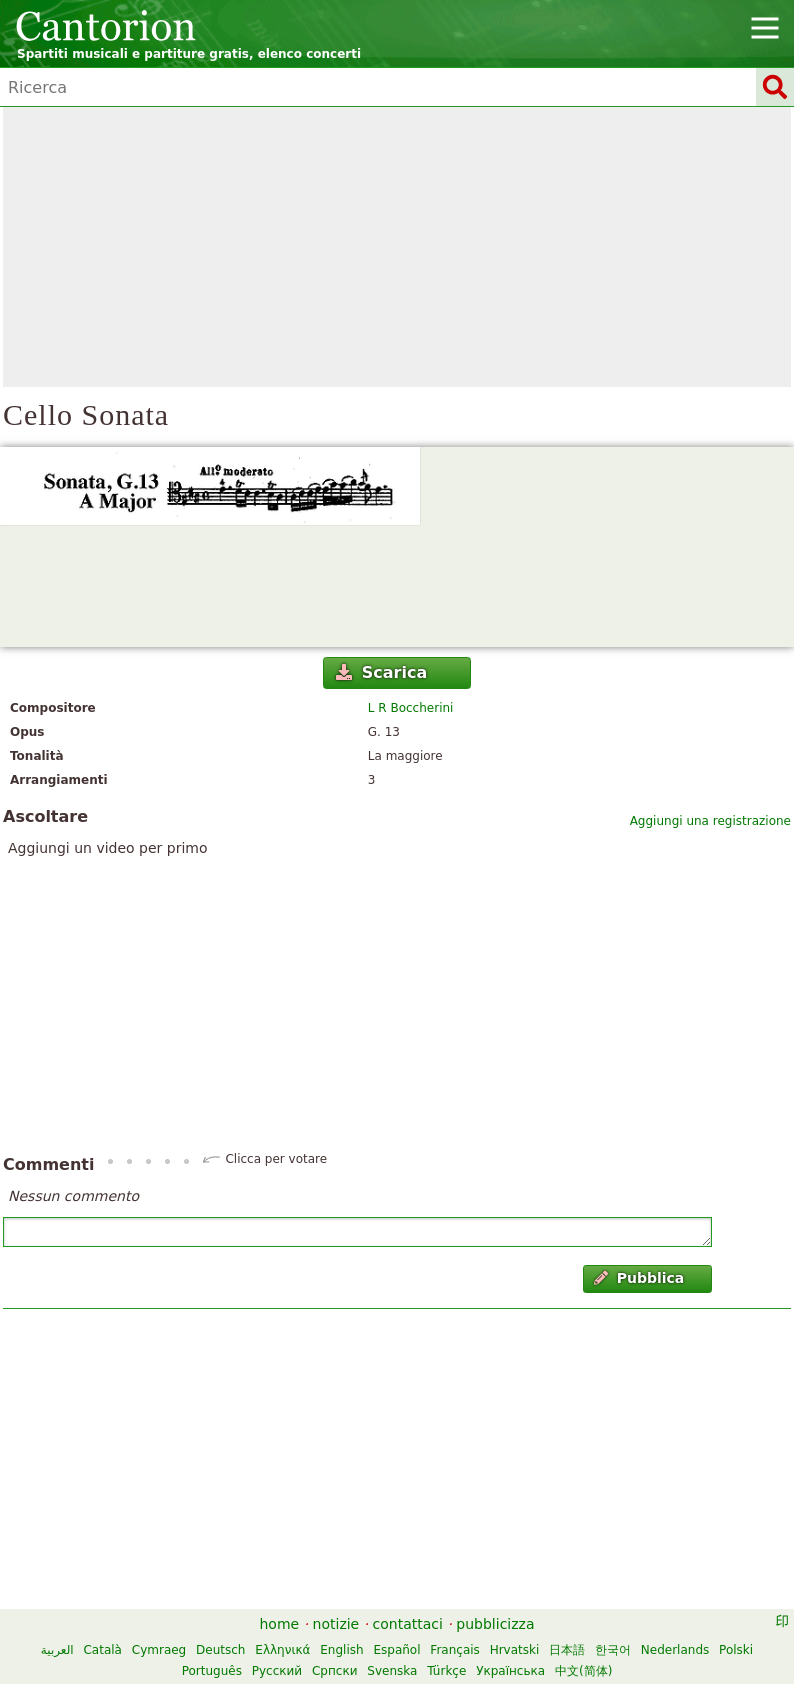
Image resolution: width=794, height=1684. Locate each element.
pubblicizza (495, 1624)
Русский (277, 1671)
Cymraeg (159, 1650)
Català (102, 1650)
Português (212, 1671)
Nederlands (675, 1650)
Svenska (392, 1671)
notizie (336, 1624)
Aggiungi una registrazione (710, 821)
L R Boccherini (411, 708)
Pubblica (639, 1278)
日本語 (567, 1650)
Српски (335, 1671)
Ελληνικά (282, 1650)
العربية (57, 1650)
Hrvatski (515, 1650)
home (280, 1624)
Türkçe (446, 1671)
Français (454, 1650)
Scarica (381, 672)
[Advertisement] (397, 247)
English (341, 1650)
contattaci (408, 1624)
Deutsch (220, 1650)
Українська (510, 1671)
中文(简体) (583, 1671)
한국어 (613, 1650)
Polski (736, 1650)
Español (396, 1650)
